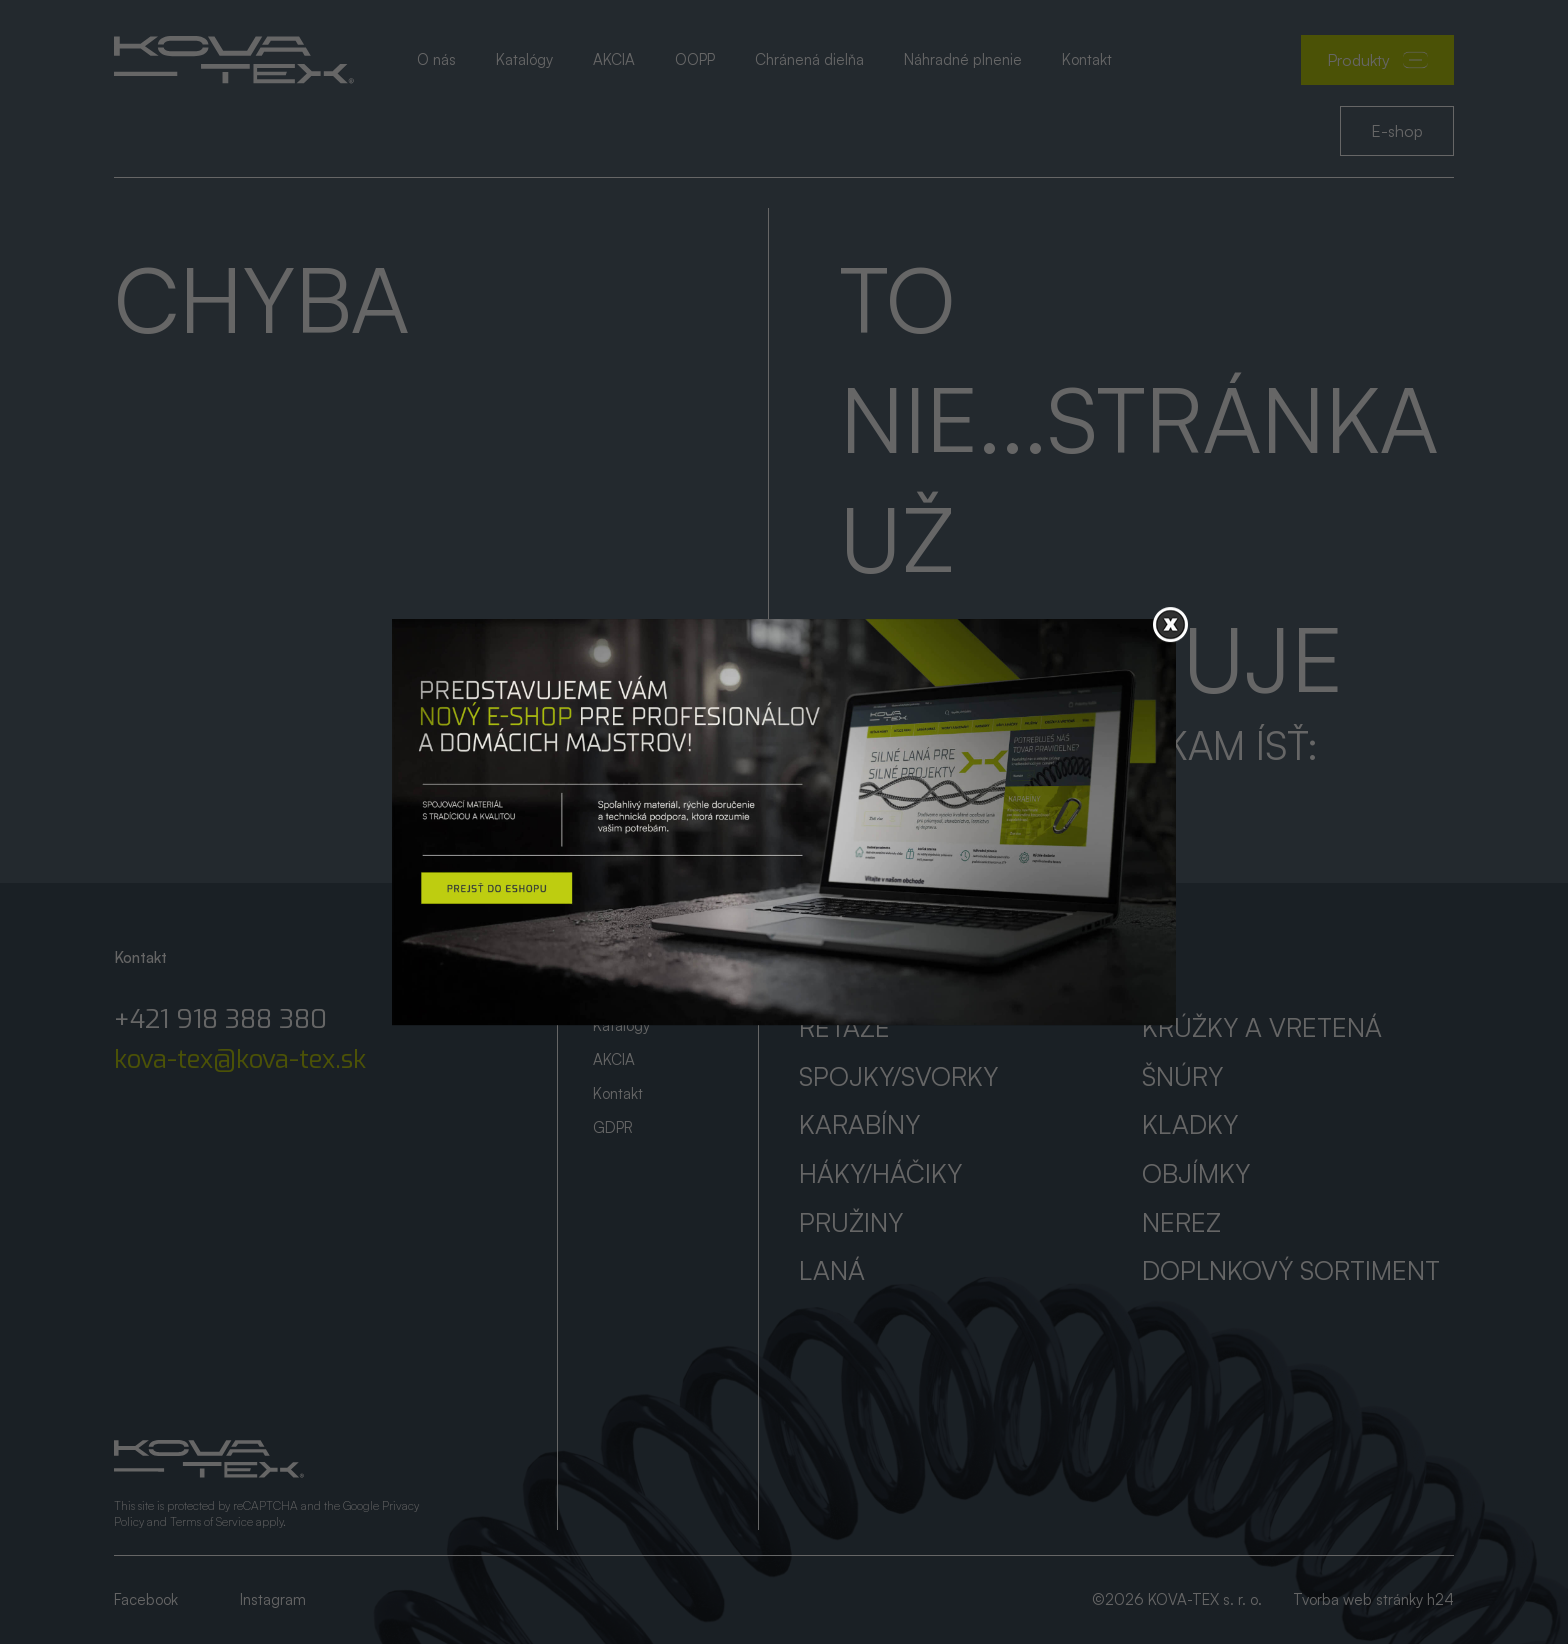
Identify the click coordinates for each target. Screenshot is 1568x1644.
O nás (436, 59)
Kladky (1190, 1124)
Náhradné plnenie (963, 59)
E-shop (1397, 131)
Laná (832, 1270)
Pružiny (851, 1222)
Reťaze (844, 1027)
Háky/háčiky (880, 1173)
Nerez (1181, 1222)
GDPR (613, 1127)
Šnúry (1182, 1076)
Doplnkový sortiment (1291, 1270)
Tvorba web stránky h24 (1373, 1599)
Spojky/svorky (898, 1076)
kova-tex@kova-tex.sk (240, 1060)
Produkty (1377, 60)
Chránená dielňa (809, 59)
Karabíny (859, 1124)
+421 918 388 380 (220, 1020)
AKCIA (614, 59)
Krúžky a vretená (1262, 1027)
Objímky (1196, 1173)
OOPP (695, 59)
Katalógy (524, 59)
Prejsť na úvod (937, 797)
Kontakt (1087, 59)
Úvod (610, 957)
